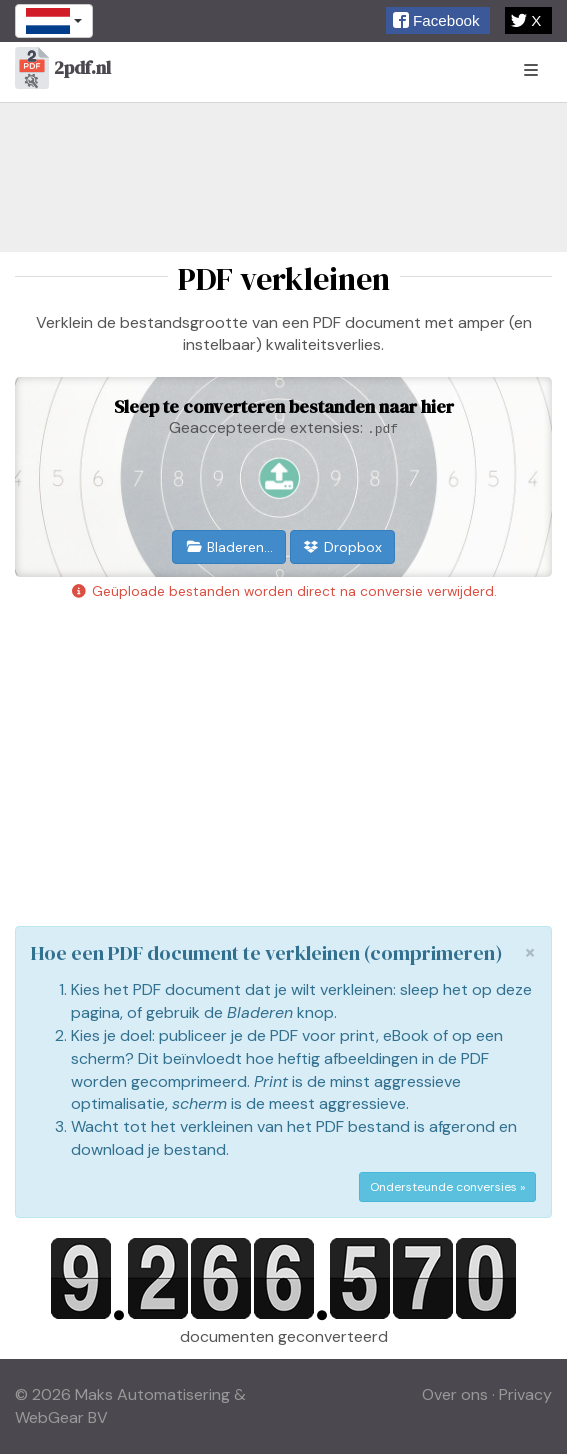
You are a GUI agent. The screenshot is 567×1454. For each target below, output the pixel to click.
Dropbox (343, 547)
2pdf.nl (63, 69)
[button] (438, 20)
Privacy (525, 1394)
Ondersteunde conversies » (447, 1187)
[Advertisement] (283, 177)
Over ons (455, 1394)
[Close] (530, 952)
